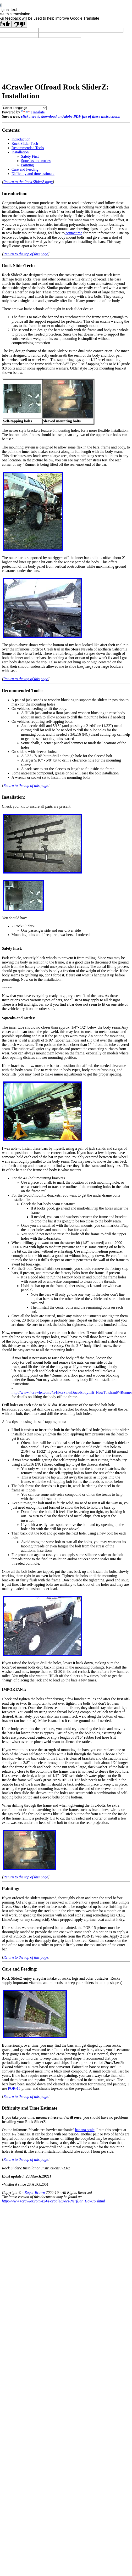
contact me (73, 233)
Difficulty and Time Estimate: (30, 2108)
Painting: (11, 1888)
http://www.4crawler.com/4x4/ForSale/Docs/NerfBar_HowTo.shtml (53, 2201)
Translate (33, 112)
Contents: (11, 130)
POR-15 (13, 2088)
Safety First (30, 156)
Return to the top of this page (25, 254)
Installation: (13, 797)
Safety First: (12, 948)
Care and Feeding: (19, 1968)
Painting (27, 165)
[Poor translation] (19, 24)
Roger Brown (34, 2192)
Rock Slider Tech (24, 143)
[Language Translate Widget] (24, 108)
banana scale (84, 2130)
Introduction (20, 139)
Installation (20, 152)
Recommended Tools (27, 148)
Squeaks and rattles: (18, 1018)
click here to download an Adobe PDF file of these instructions (70, 116)
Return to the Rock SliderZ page (28, 182)
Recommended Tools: (22, 690)
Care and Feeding (24, 169)
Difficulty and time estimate (33, 174)
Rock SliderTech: (18, 265)
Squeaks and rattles (36, 161)
